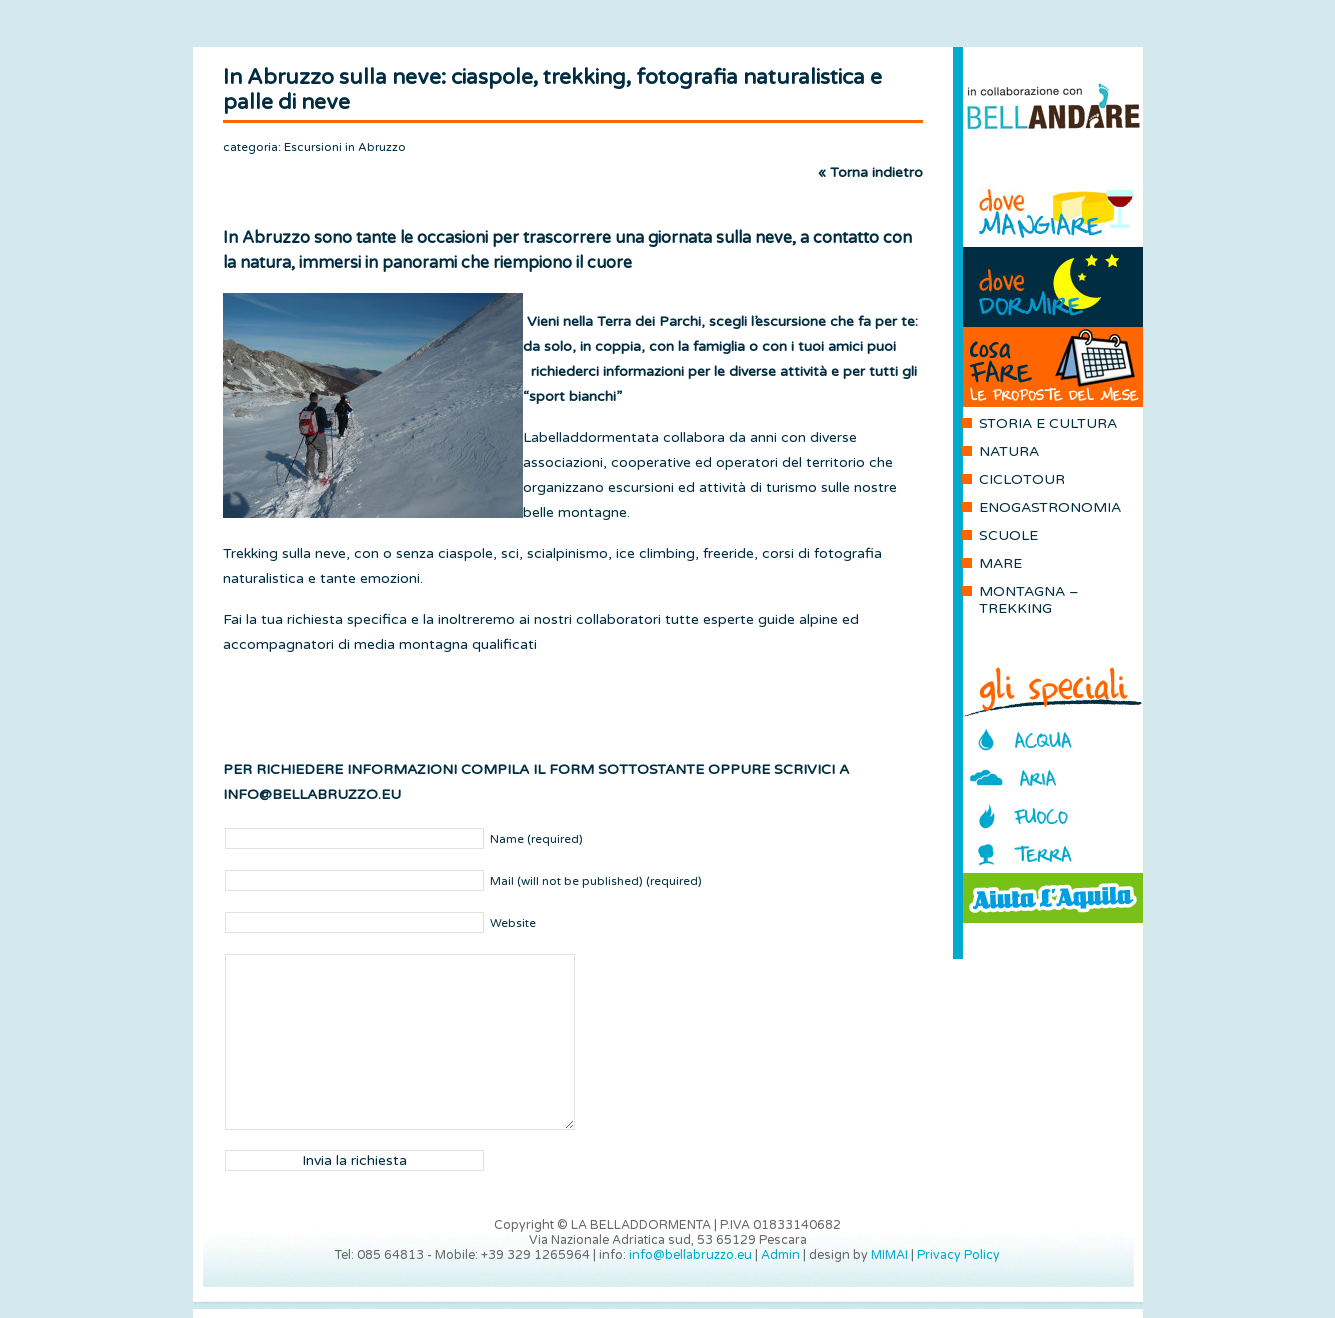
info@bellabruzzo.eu (690, 1255)
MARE (1000, 563)
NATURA (1009, 451)
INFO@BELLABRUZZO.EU (312, 794)
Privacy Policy (958, 1255)
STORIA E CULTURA (1048, 423)
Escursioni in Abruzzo (345, 147)
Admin (780, 1255)
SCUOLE (1008, 535)
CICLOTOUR (1022, 479)
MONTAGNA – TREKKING (1029, 600)
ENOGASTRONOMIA (1050, 507)
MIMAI (889, 1255)
